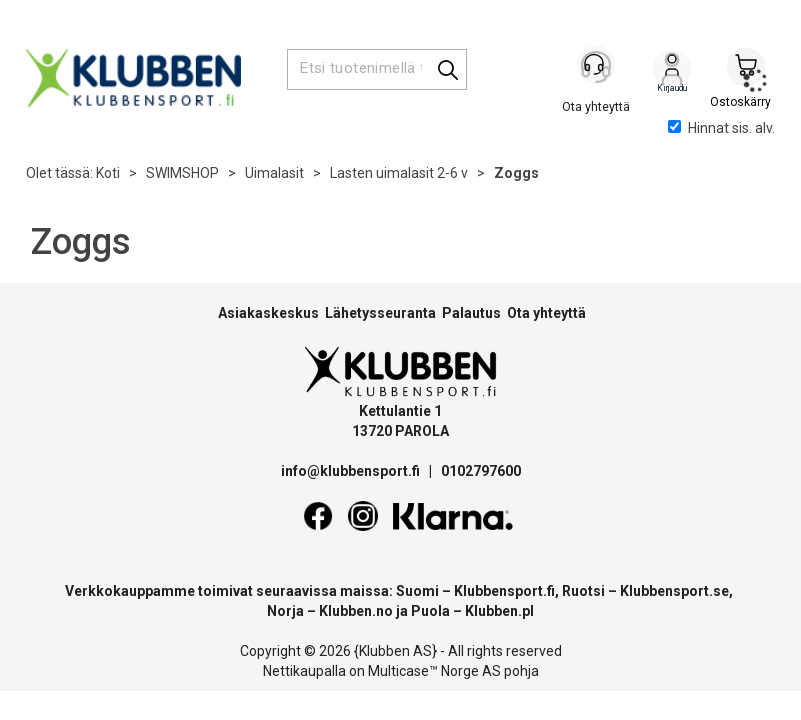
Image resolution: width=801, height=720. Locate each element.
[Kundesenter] (598, 69)
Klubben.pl (499, 611)
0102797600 (481, 471)
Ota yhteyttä (546, 313)
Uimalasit (274, 173)
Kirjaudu (672, 71)
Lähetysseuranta (380, 313)
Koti (108, 173)
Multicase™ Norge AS (434, 671)
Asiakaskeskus (268, 313)
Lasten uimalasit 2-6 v (399, 173)
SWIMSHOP (182, 173)
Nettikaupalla (304, 671)
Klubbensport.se (674, 591)
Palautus (471, 313)
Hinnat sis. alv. (721, 128)
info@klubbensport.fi (352, 471)
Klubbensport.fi (504, 591)
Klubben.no (356, 611)
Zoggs (516, 173)
